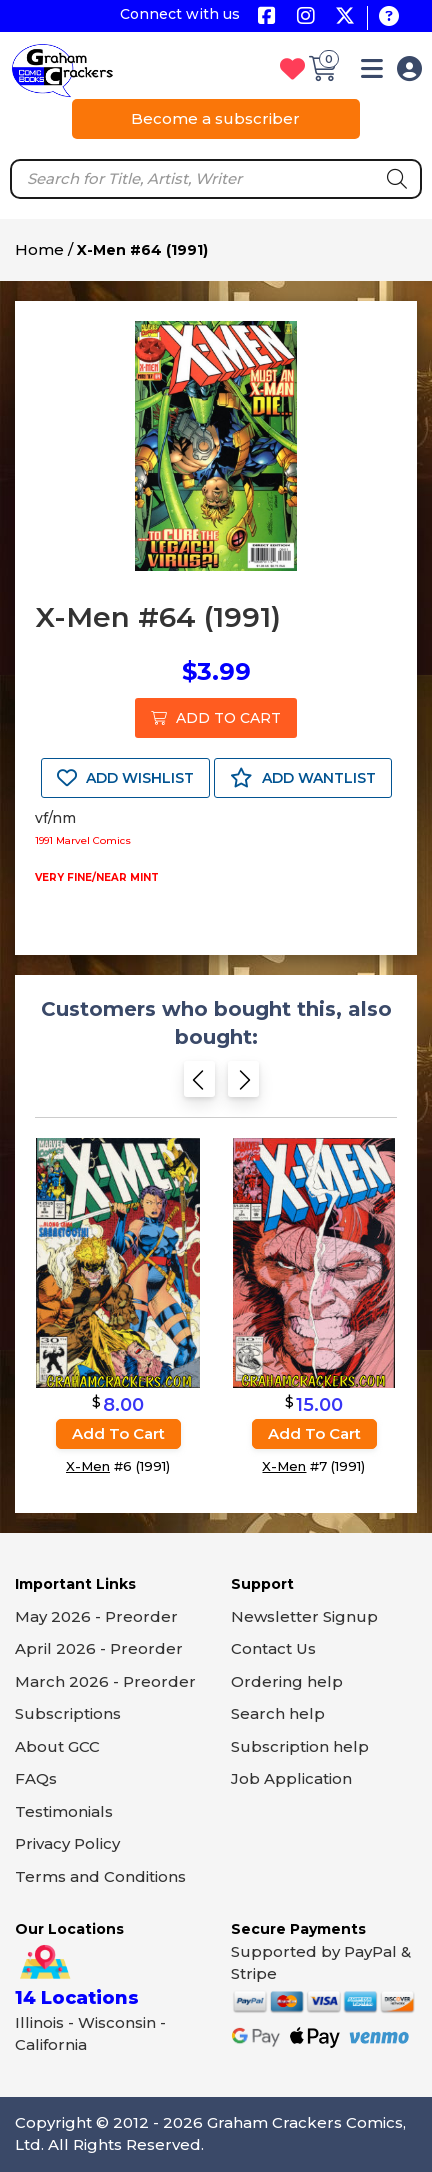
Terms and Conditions (100, 1876)
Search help (278, 1713)
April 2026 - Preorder (99, 1648)
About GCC (57, 1746)
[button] (372, 72)
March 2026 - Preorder (105, 1681)
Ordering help (287, 1681)
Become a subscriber (215, 118)
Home (39, 249)
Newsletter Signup (304, 1616)
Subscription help (300, 1746)
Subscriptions (68, 1713)
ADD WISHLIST (125, 778)
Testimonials (64, 1811)
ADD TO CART (216, 718)
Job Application (291, 1778)
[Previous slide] (199, 1085)
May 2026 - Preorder (96, 1616)
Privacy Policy (67, 1843)
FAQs (36, 1778)
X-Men (88, 1466)
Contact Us (273, 1648)
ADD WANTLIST (303, 778)
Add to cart (118, 1433)
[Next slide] (243, 1085)
